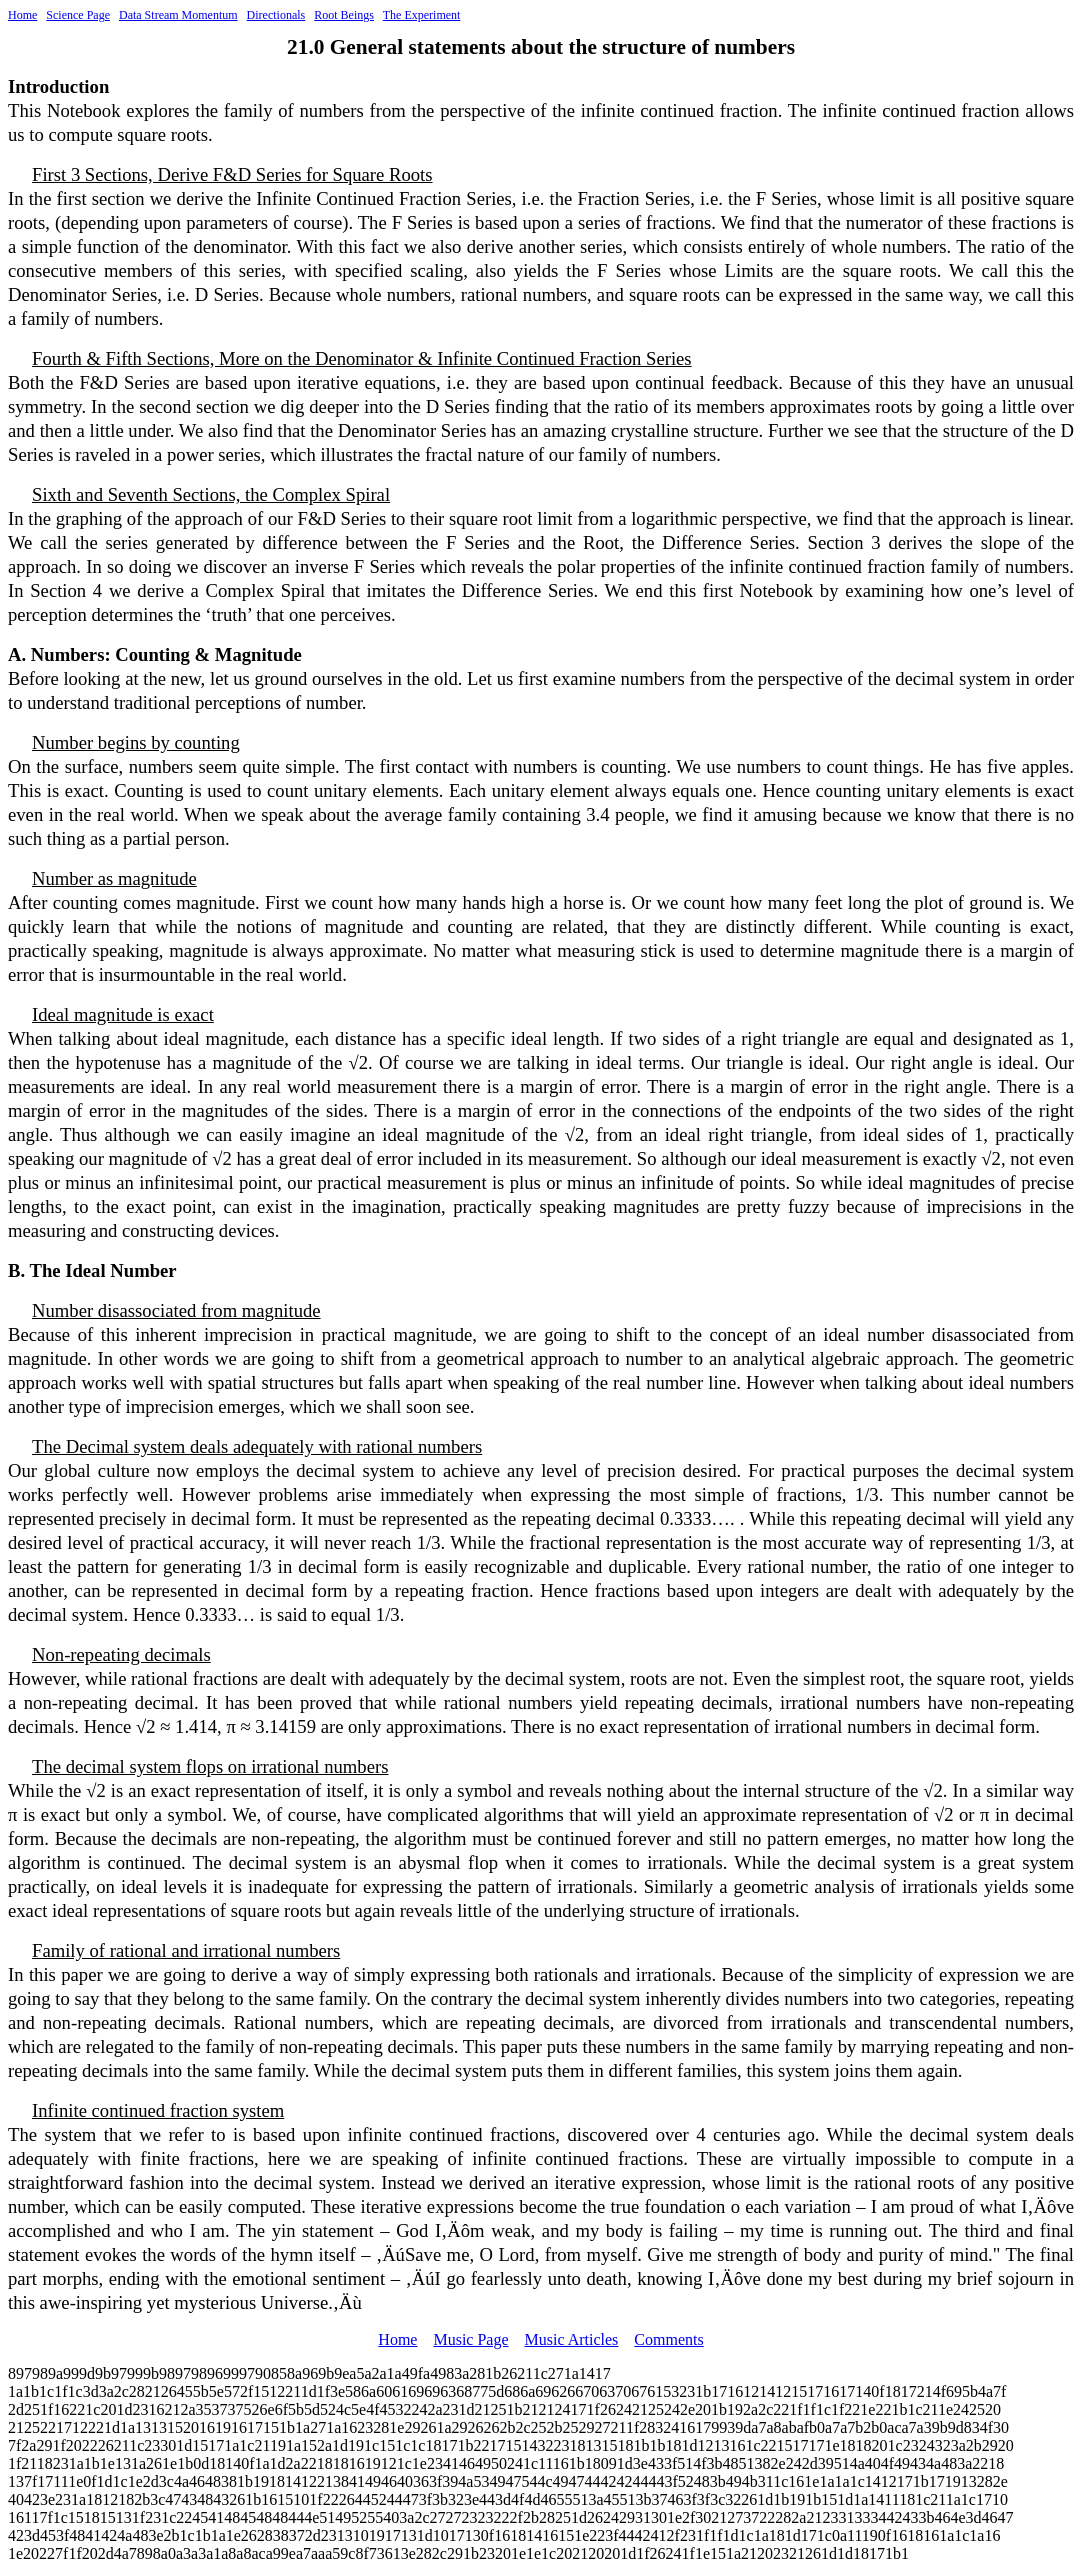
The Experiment (422, 15)
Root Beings (344, 15)
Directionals (276, 15)
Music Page (470, 2339)
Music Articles (572, 2339)
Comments (668, 2339)
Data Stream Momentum (178, 15)
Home (22, 15)
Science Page (78, 15)
